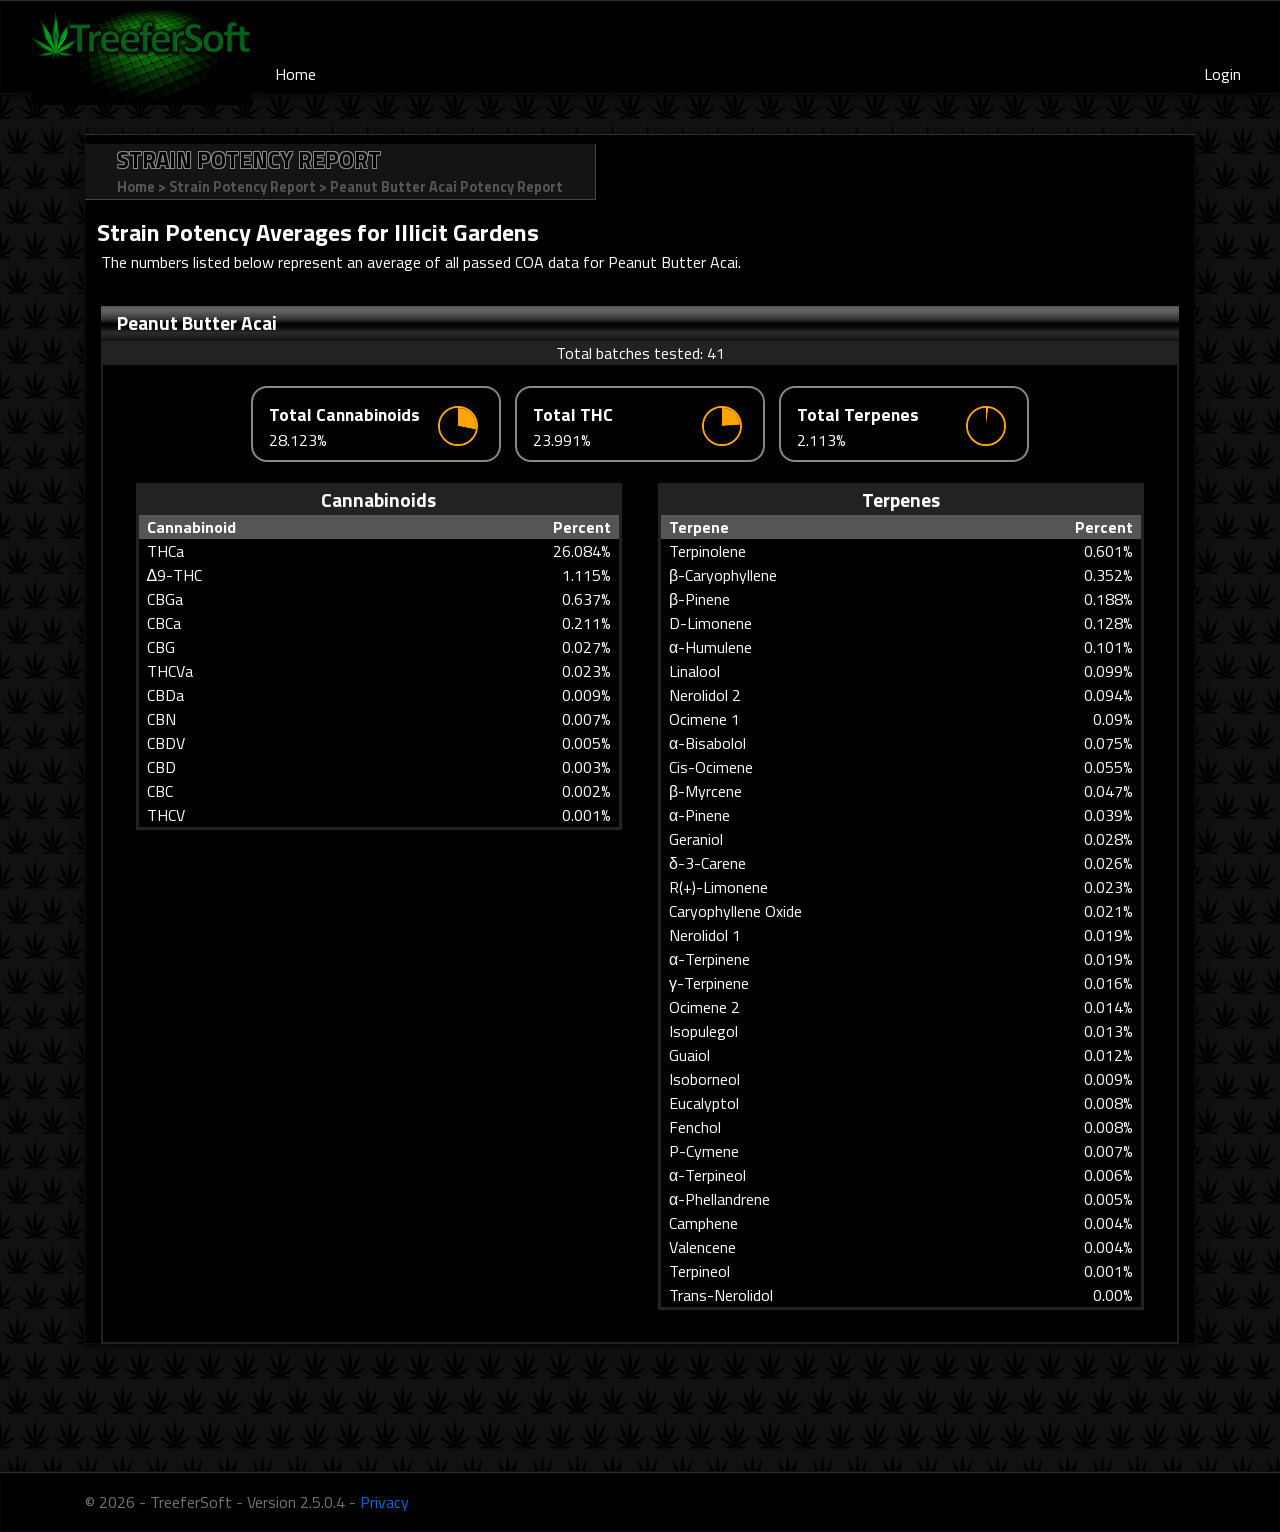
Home (295, 74)
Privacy (384, 1502)
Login (1222, 74)
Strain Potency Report (242, 187)
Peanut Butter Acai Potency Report (446, 187)
